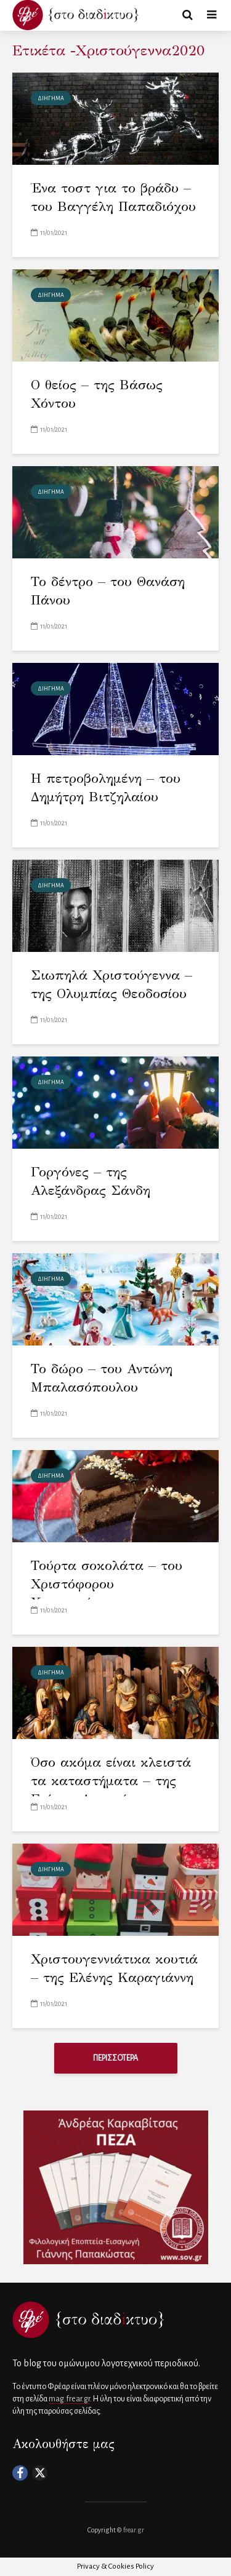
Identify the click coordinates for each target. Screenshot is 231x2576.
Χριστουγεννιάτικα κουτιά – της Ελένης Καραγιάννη (114, 1968)
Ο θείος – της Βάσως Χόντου (97, 393)
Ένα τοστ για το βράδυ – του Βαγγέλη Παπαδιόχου (113, 197)
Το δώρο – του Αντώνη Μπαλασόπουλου (101, 1377)
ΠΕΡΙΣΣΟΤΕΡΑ (115, 2058)
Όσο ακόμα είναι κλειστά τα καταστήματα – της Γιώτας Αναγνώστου (111, 1780)
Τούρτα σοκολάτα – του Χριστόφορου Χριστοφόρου (106, 1584)
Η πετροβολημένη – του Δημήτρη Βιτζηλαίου (105, 787)
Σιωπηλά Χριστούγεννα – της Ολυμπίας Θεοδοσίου (111, 984)
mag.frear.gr (69, 2399)
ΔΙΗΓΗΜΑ (51, 98)
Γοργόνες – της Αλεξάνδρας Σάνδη (90, 1181)
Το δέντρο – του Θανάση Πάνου (108, 590)
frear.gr (133, 2530)
